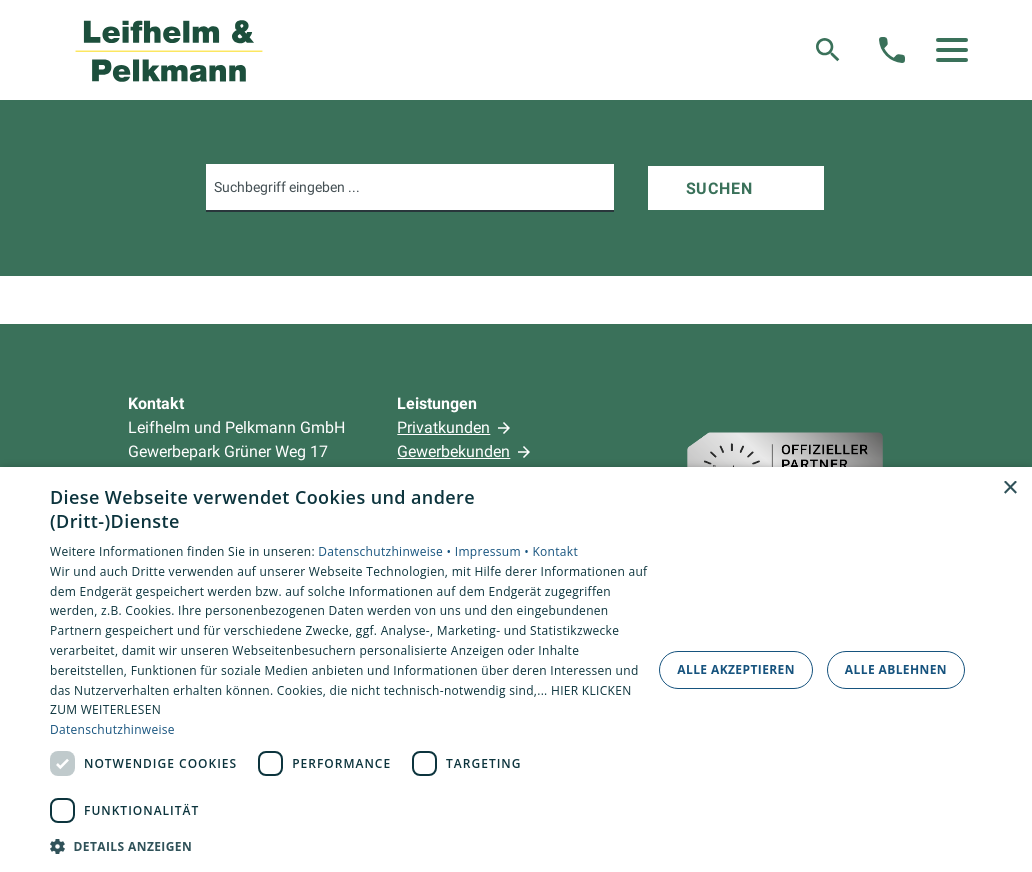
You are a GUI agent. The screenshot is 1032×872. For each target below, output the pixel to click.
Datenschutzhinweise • (386, 551)
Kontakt (555, 551)
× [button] (1009, 488)
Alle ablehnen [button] (896, 669)
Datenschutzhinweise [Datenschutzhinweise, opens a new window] (112, 729)
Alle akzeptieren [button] (736, 669)
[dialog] (516, 669)
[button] (952, 50)
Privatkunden (443, 427)
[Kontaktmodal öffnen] (892, 50)
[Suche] (828, 50)
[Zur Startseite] (169, 50)
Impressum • (494, 551)
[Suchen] (736, 188)
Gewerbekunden (453, 451)
